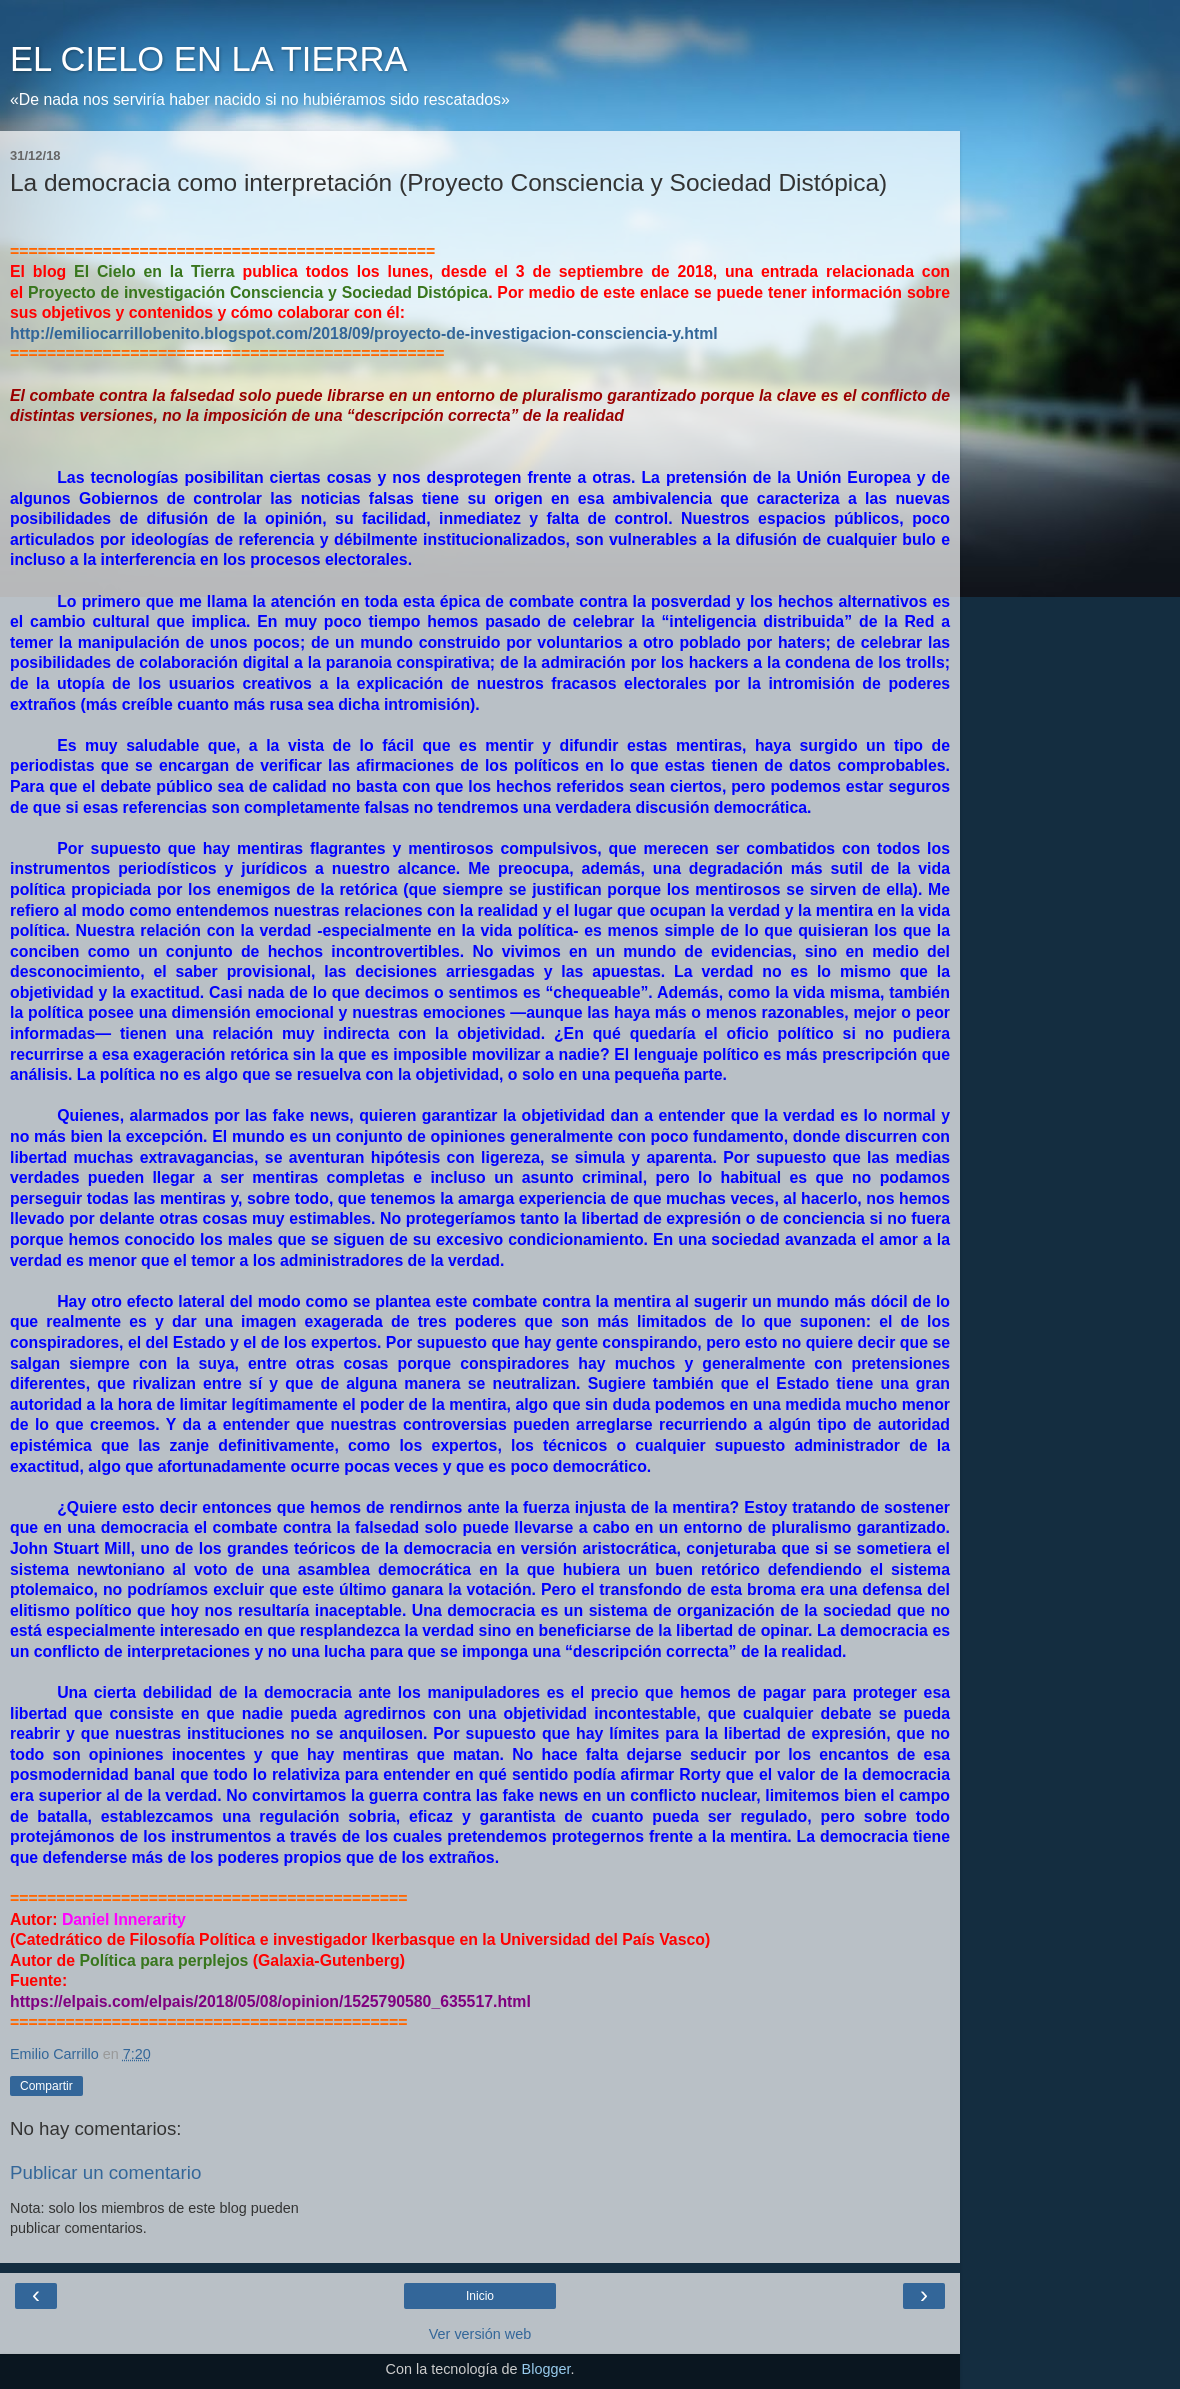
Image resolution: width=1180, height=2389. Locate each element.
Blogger (546, 2369)
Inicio (480, 2296)
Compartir (46, 2086)
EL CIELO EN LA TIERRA (208, 59)
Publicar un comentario (105, 2172)
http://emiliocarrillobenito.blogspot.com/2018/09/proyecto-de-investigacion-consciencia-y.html (364, 333)
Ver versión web (480, 2334)
